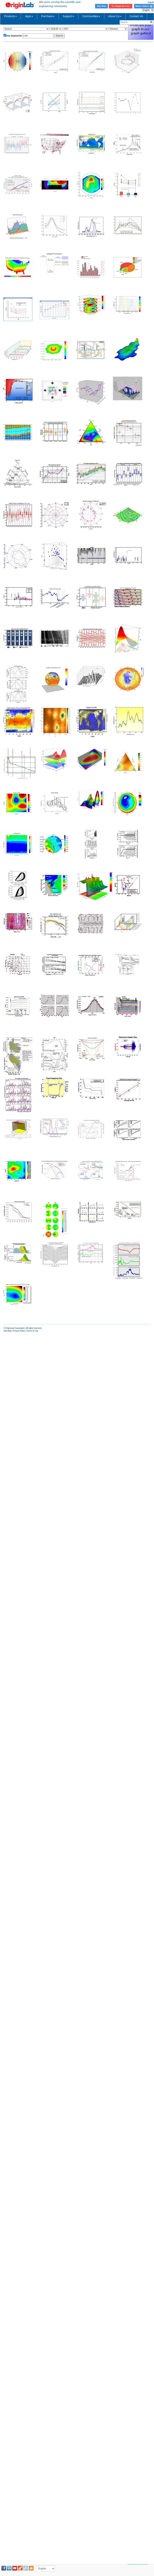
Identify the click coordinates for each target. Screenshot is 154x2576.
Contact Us (136, 16)
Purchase (48, 16)
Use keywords (14, 35)
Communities (91, 16)
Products (10, 16)
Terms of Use (32, 1331)
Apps (29, 16)
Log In (151, 2)
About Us (115, 16)
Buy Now (101, 6)
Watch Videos (143, 6)
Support (68, 16)
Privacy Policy (19, 1331)
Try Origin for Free (121, 6)
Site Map (7, 1331)
